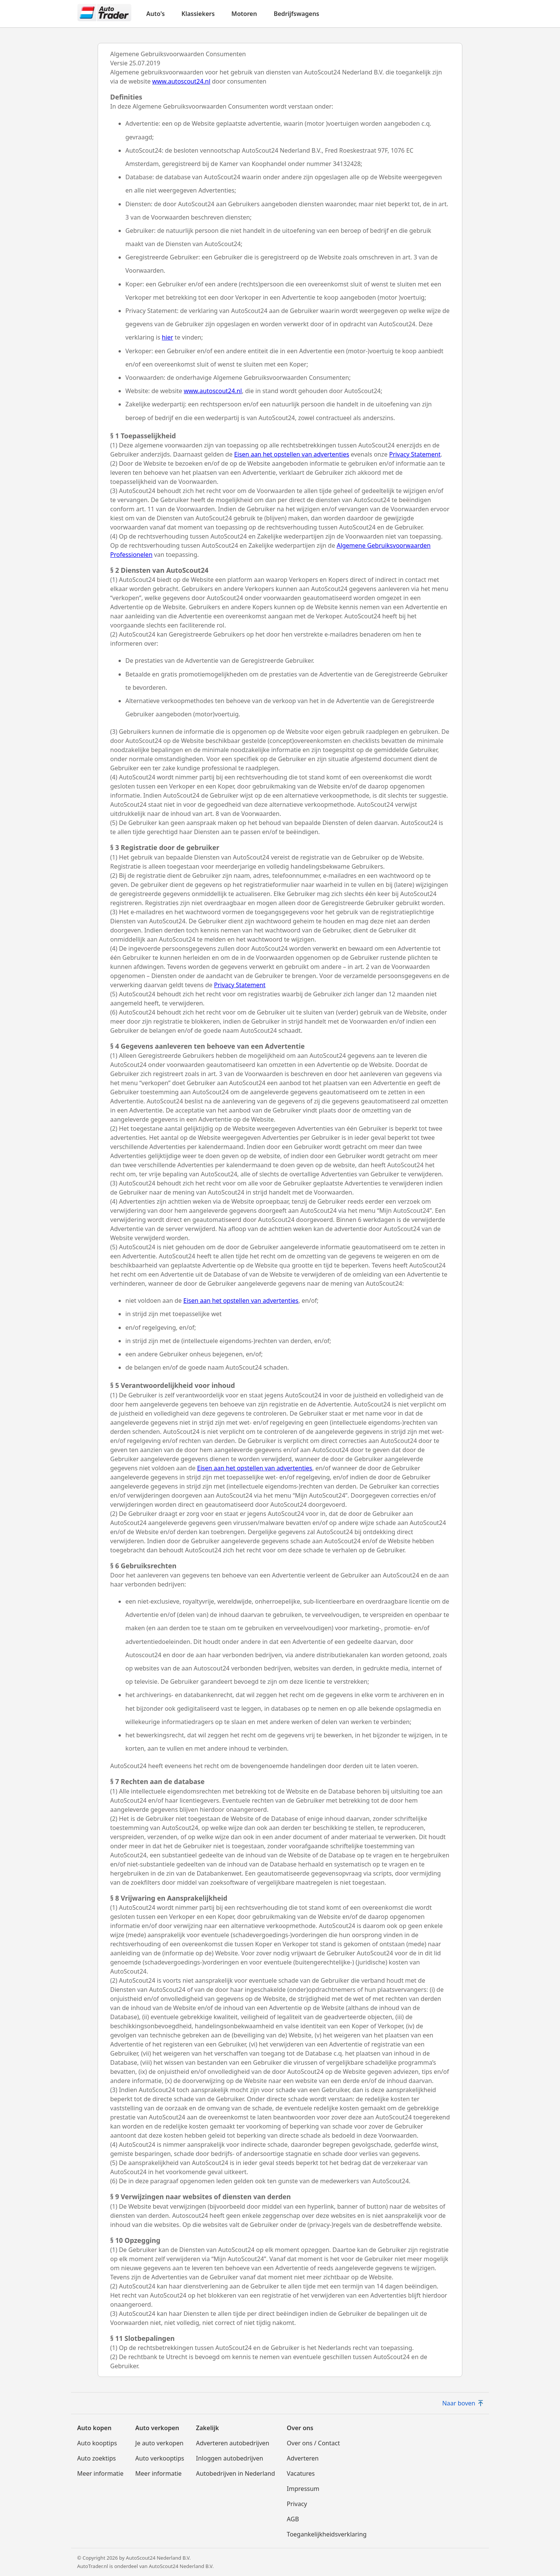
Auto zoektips (96, 2458)
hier (167, 337)
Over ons (300, 2428)
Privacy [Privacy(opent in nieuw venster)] (297, 2504)
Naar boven (462, 2403)
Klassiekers (198, 13)
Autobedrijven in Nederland (235, 2473)
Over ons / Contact (313, 2443)
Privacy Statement (415, 454)
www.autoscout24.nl (181, 81)
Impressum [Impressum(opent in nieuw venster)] (303, 2488)
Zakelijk (207, 2428)
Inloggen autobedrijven (229, 2458)
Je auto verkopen (159, 2443)
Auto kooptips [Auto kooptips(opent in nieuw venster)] (97, 2443)
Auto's (155, 13)
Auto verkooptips (159, 2458)
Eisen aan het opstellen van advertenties (291, 454)
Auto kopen (94, 2428)
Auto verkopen (157, 2428)
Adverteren (303, 2458)
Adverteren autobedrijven (232, 2443)
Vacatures (301, 2473)
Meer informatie (100, 2473)
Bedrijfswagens (296, 13)
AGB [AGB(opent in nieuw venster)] (293, 2519)
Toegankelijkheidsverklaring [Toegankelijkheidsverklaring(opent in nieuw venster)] (327, 2534)
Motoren (244, 13)
